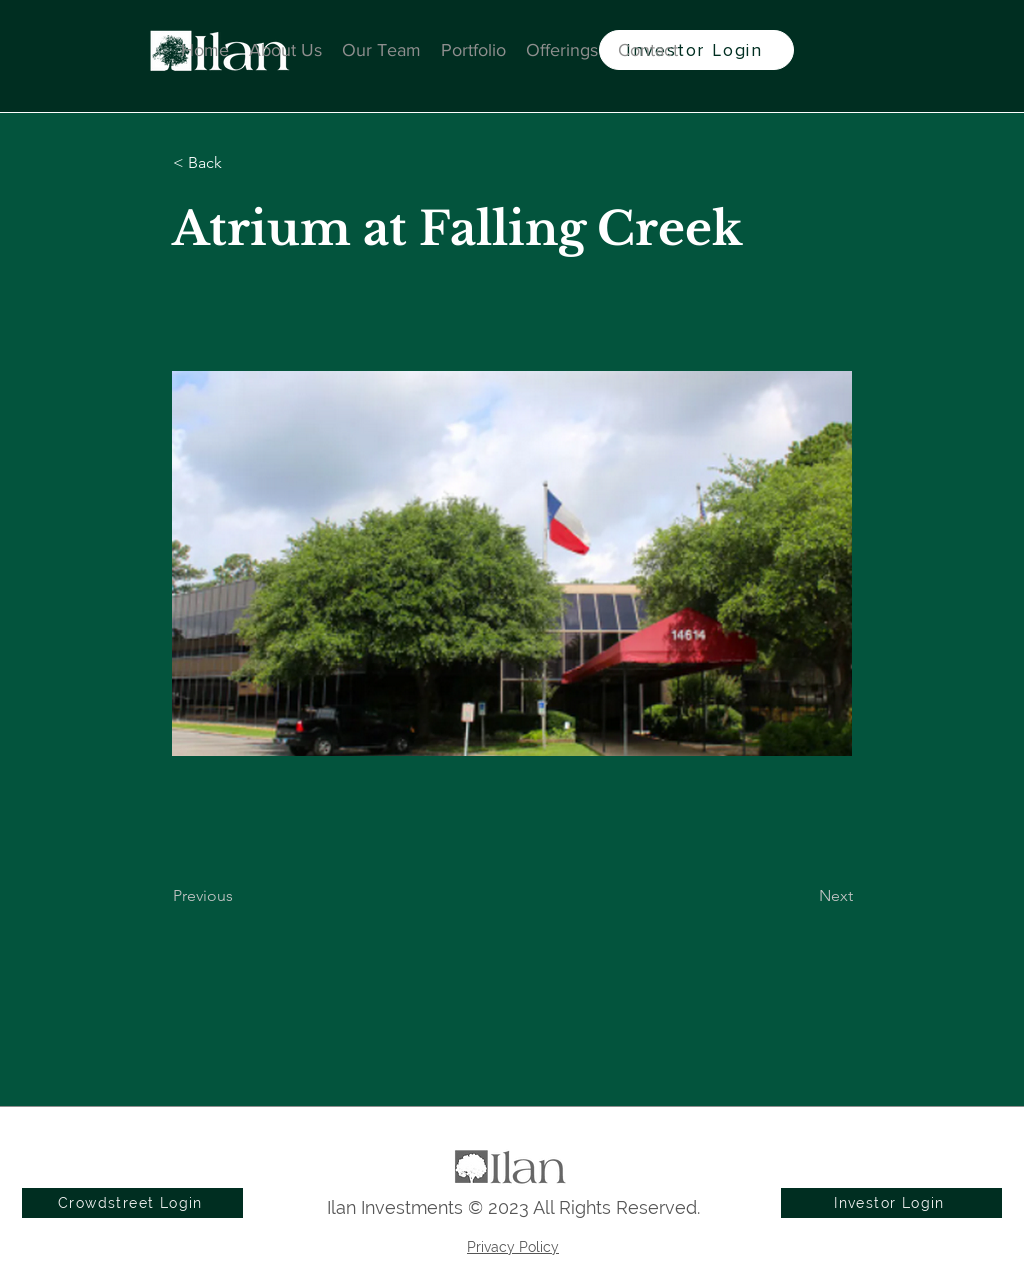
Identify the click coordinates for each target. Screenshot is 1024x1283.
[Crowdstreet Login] (132, 1203)
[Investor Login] (696, 50)
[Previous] (239, 896)
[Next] (803, 896)
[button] (239, 163)
